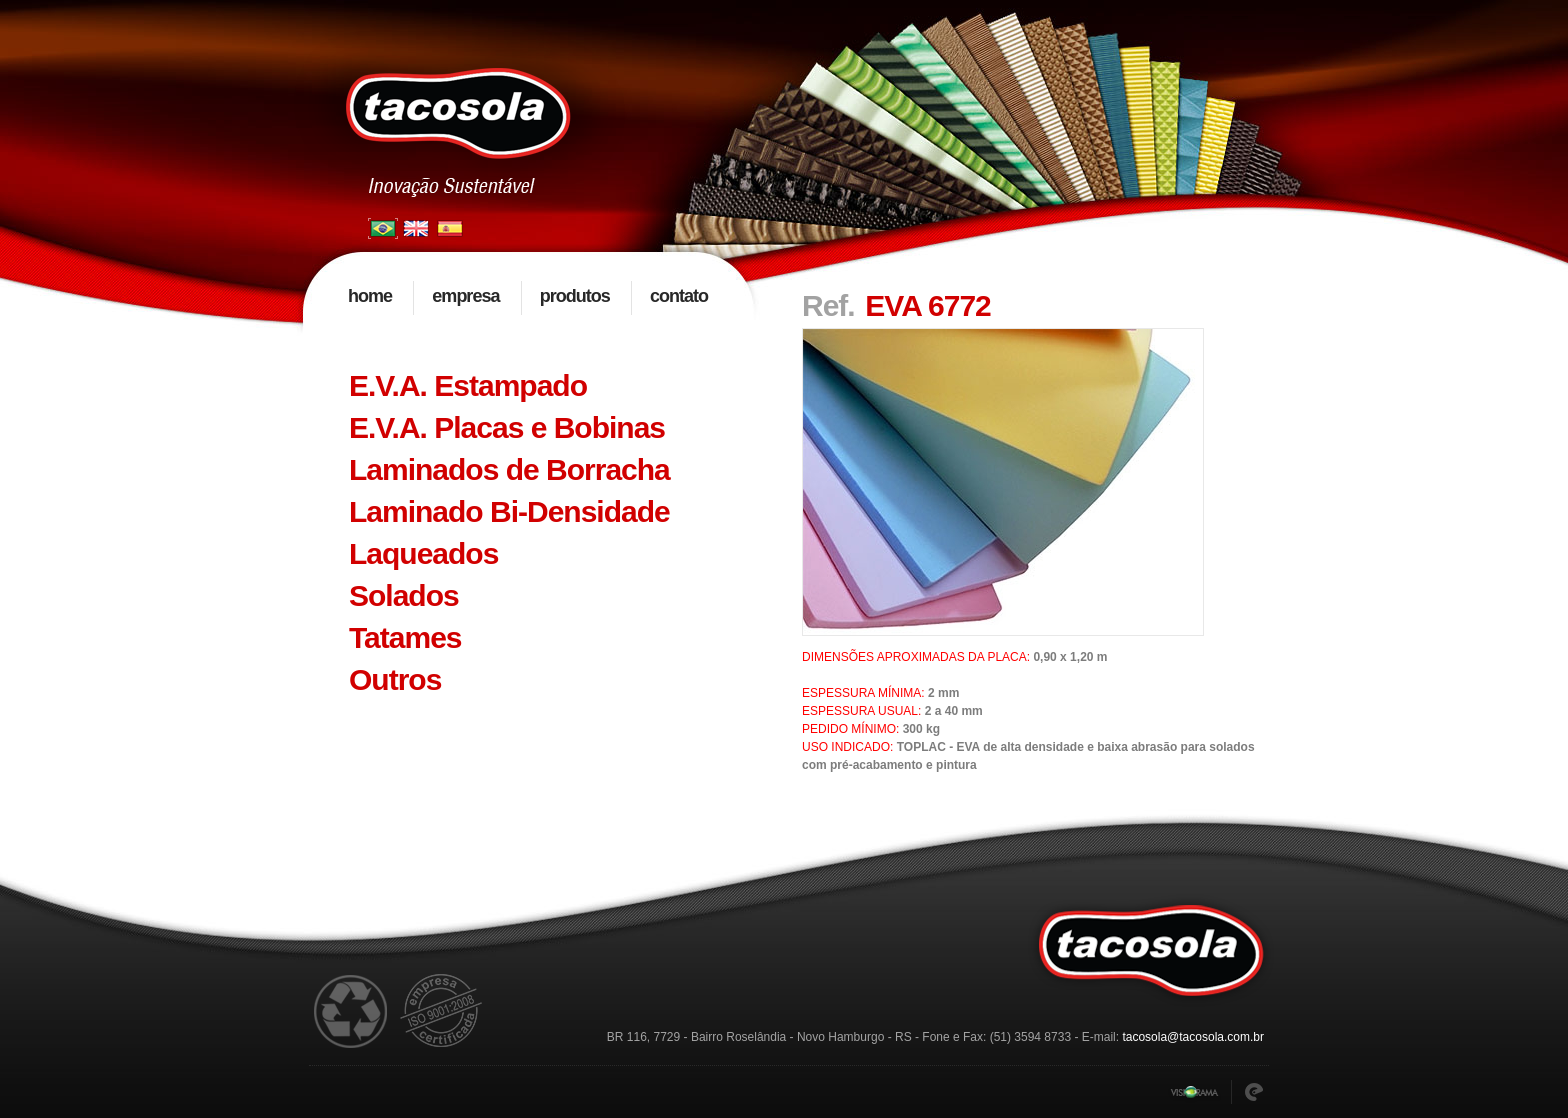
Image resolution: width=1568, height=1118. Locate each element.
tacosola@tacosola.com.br (1193, 1037)
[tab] (529, 386)
